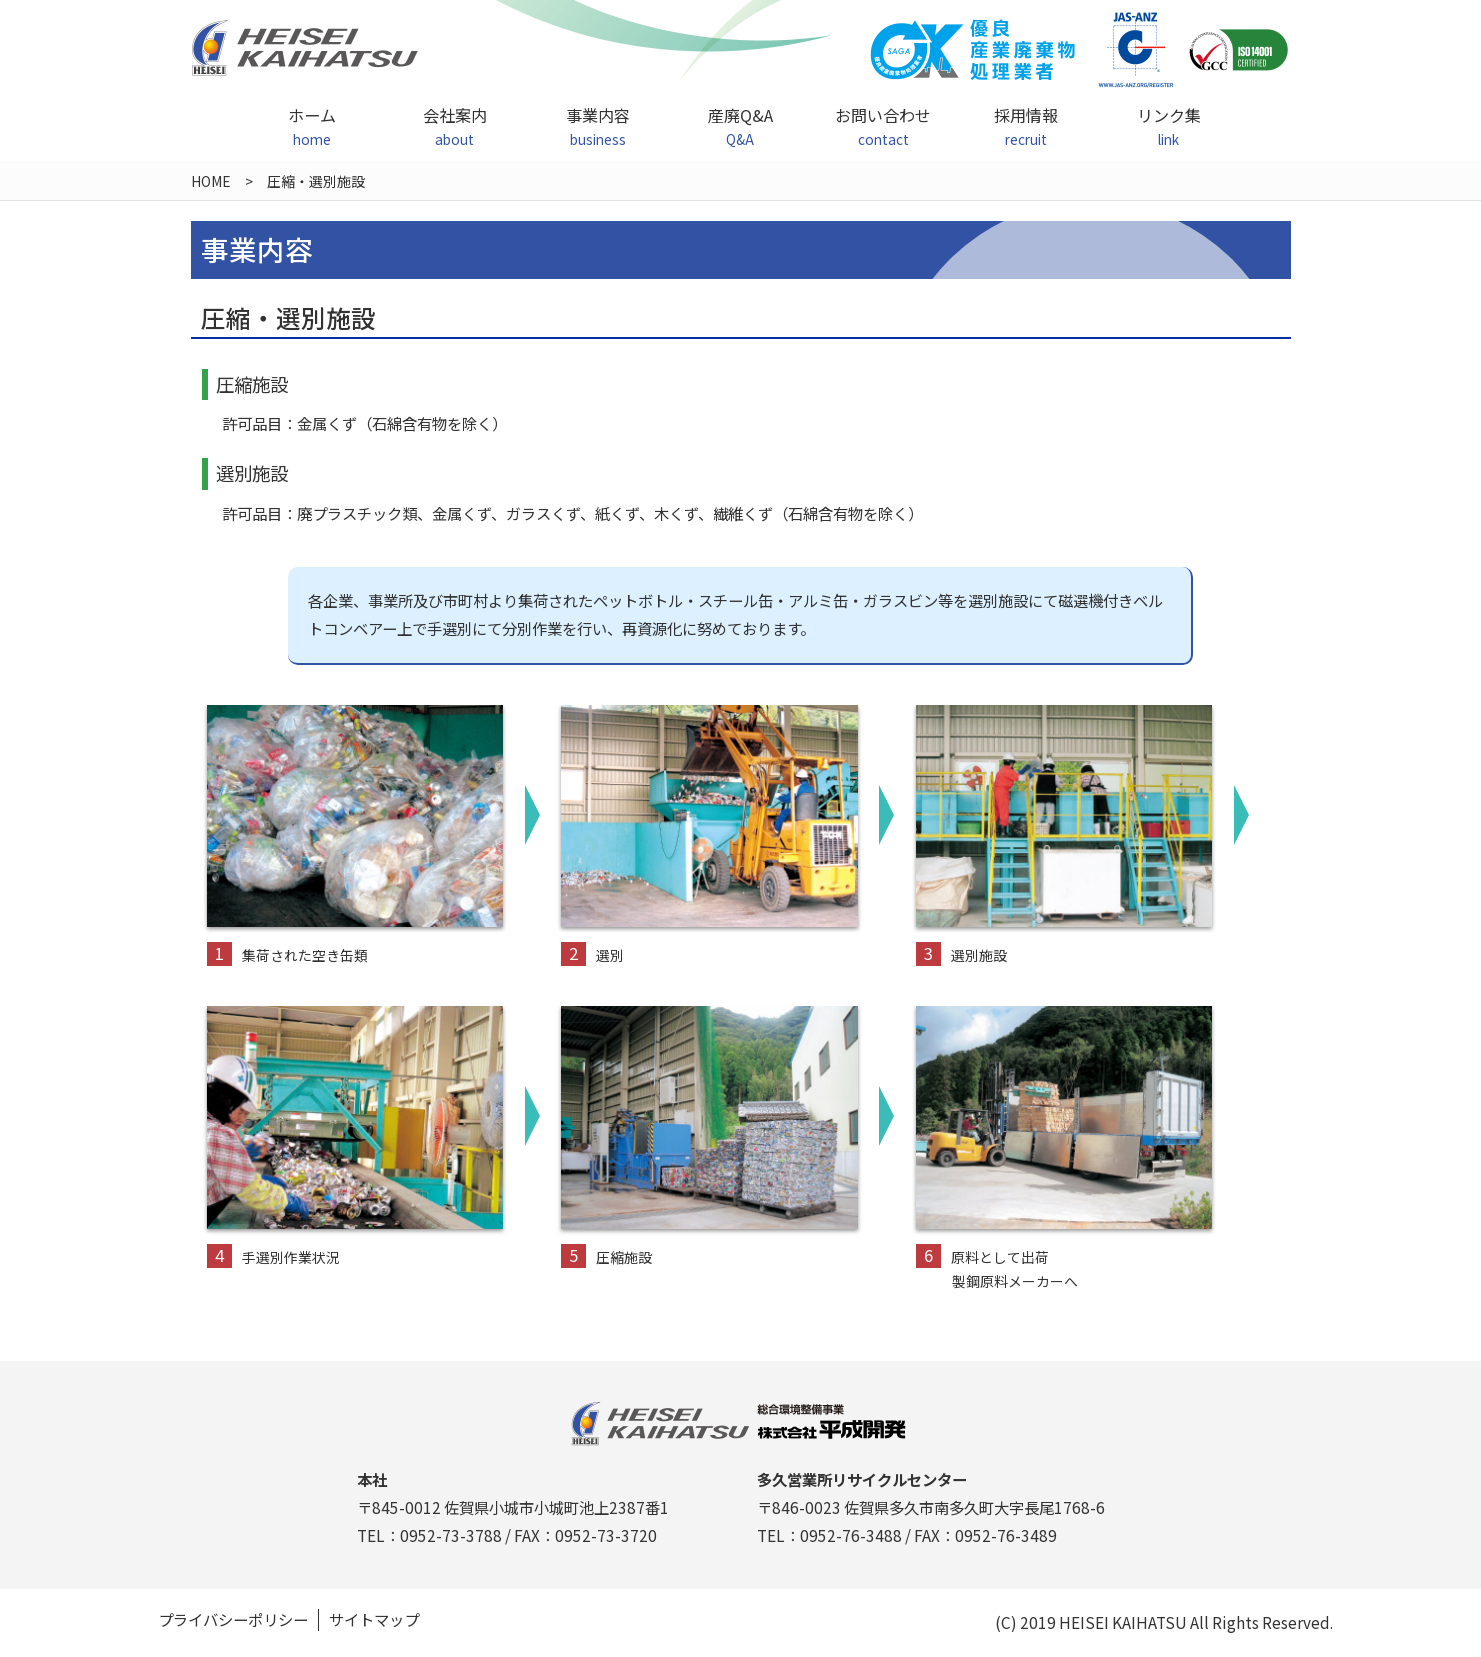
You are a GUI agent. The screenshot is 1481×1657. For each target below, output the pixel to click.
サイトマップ (374, 1619)
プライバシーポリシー (233, 1619)
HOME (211, 181)
